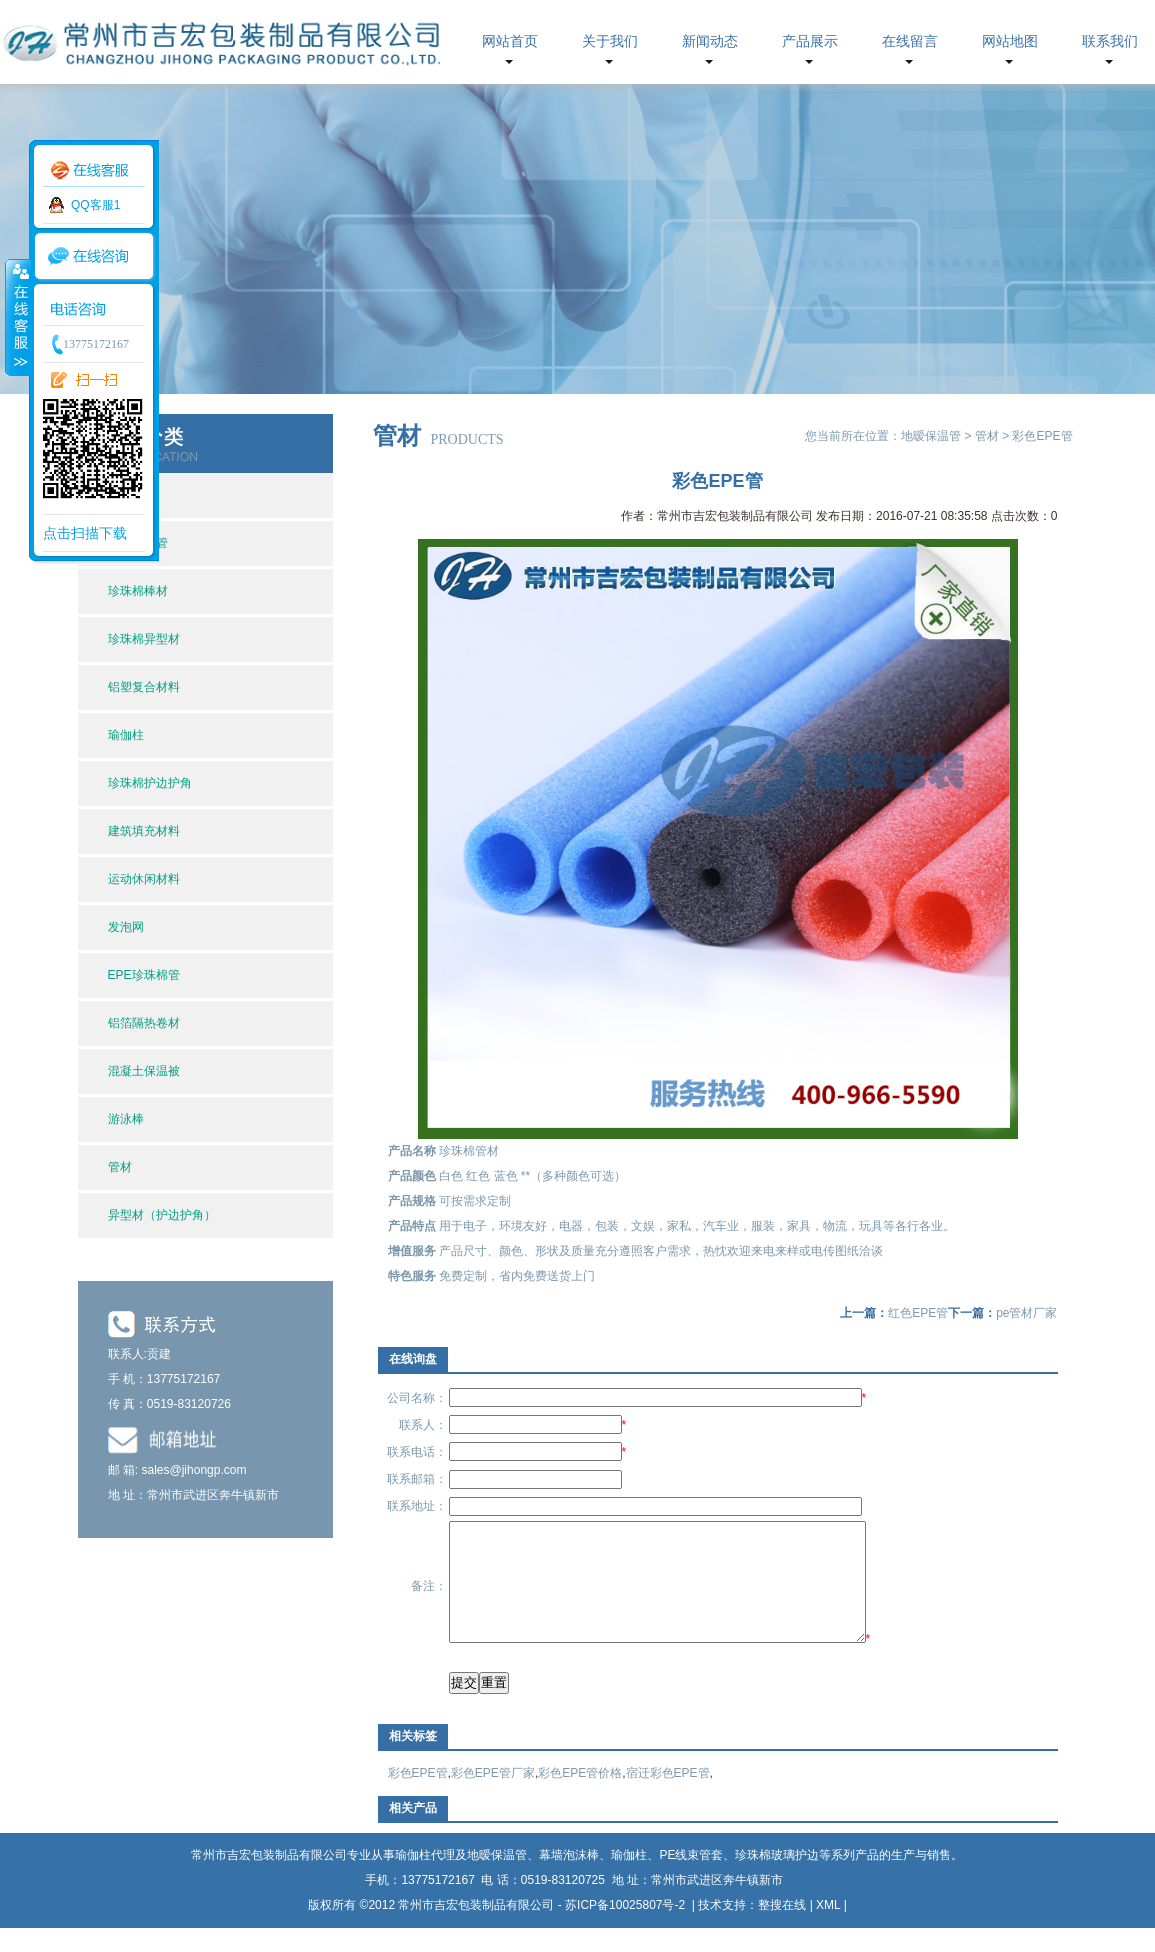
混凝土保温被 (144, 1071)
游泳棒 (126, 1119)
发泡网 (126, 927)
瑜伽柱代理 (425, 1879)
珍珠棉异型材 (144, 639)
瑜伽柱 (126, 735)
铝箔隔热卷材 (144, 1023)
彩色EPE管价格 (580, 1797)
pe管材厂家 (1026, 1313)
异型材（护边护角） (162, 1215)
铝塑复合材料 (144, 687)
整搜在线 (782, 1929)
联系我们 (1110, 41)
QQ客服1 (95, 205)
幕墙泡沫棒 (569, 1879)
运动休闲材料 (144, 879)
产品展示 (810, 41)
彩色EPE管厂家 (493, 1797)
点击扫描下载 (85, 533)
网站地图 (1010, 41)
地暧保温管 (931, 436)
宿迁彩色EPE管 (668, 1797)
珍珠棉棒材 (138, 591)
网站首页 (510, 41)
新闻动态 (710, 41)
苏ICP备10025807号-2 (626, 1929)
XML (828, 1929)
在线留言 (910, 41)
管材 (120, 1167)
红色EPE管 (918, 1313)
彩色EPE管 (418, 1797)
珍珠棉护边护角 (150, 783)
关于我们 (610, 41)
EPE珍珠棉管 (144, 975)
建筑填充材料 (144, 831)
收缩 (17, 317)
